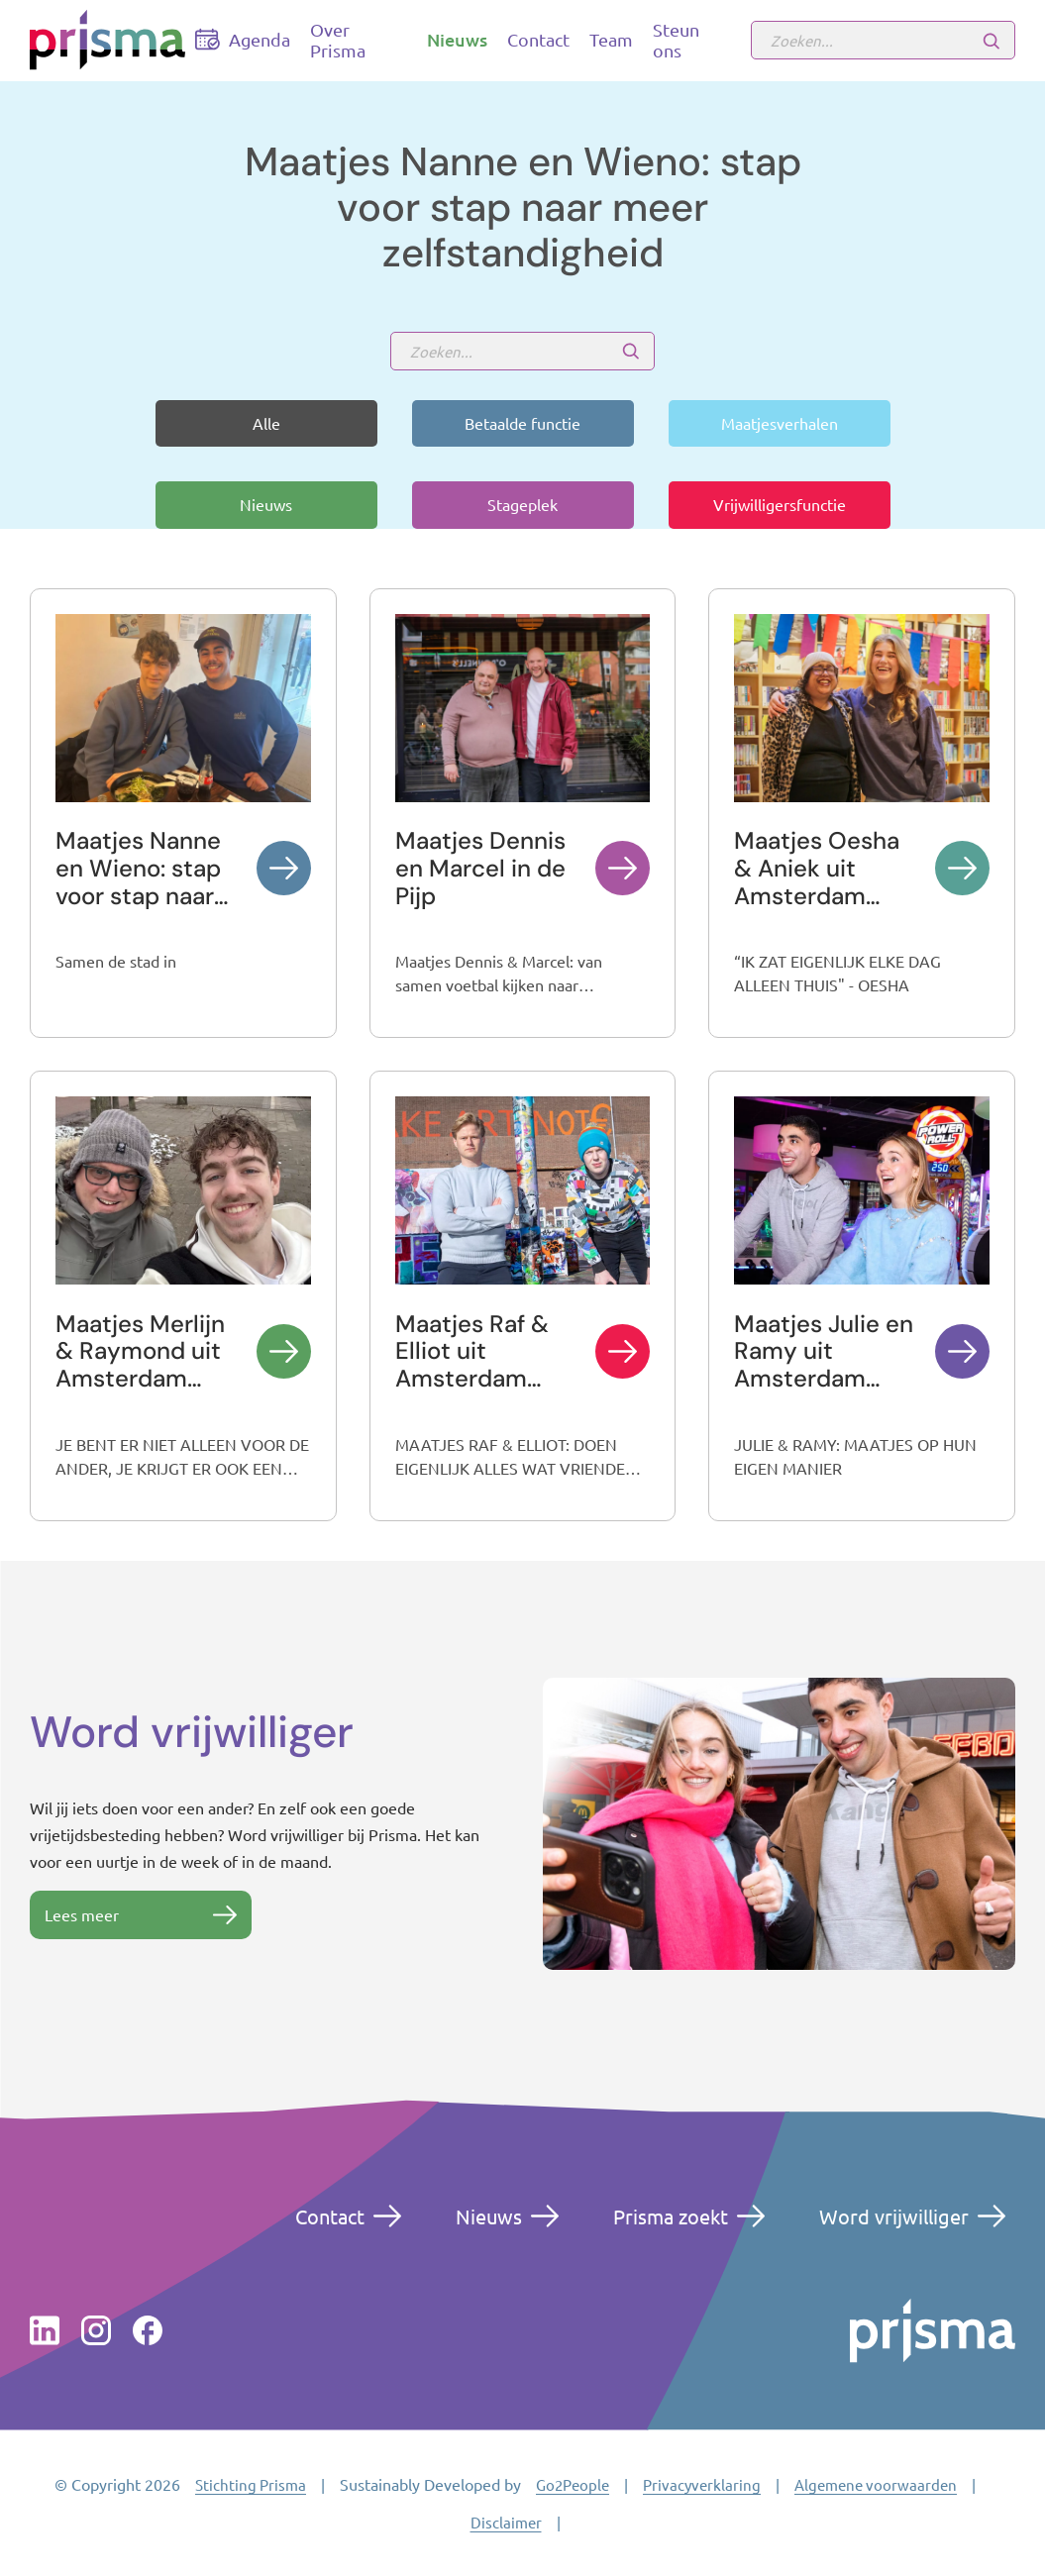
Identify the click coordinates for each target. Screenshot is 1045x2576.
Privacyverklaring (702, 2484)
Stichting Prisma (250, 2484)
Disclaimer (506, 2522)
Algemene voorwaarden (875, 2484)
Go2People (572, 2484)
